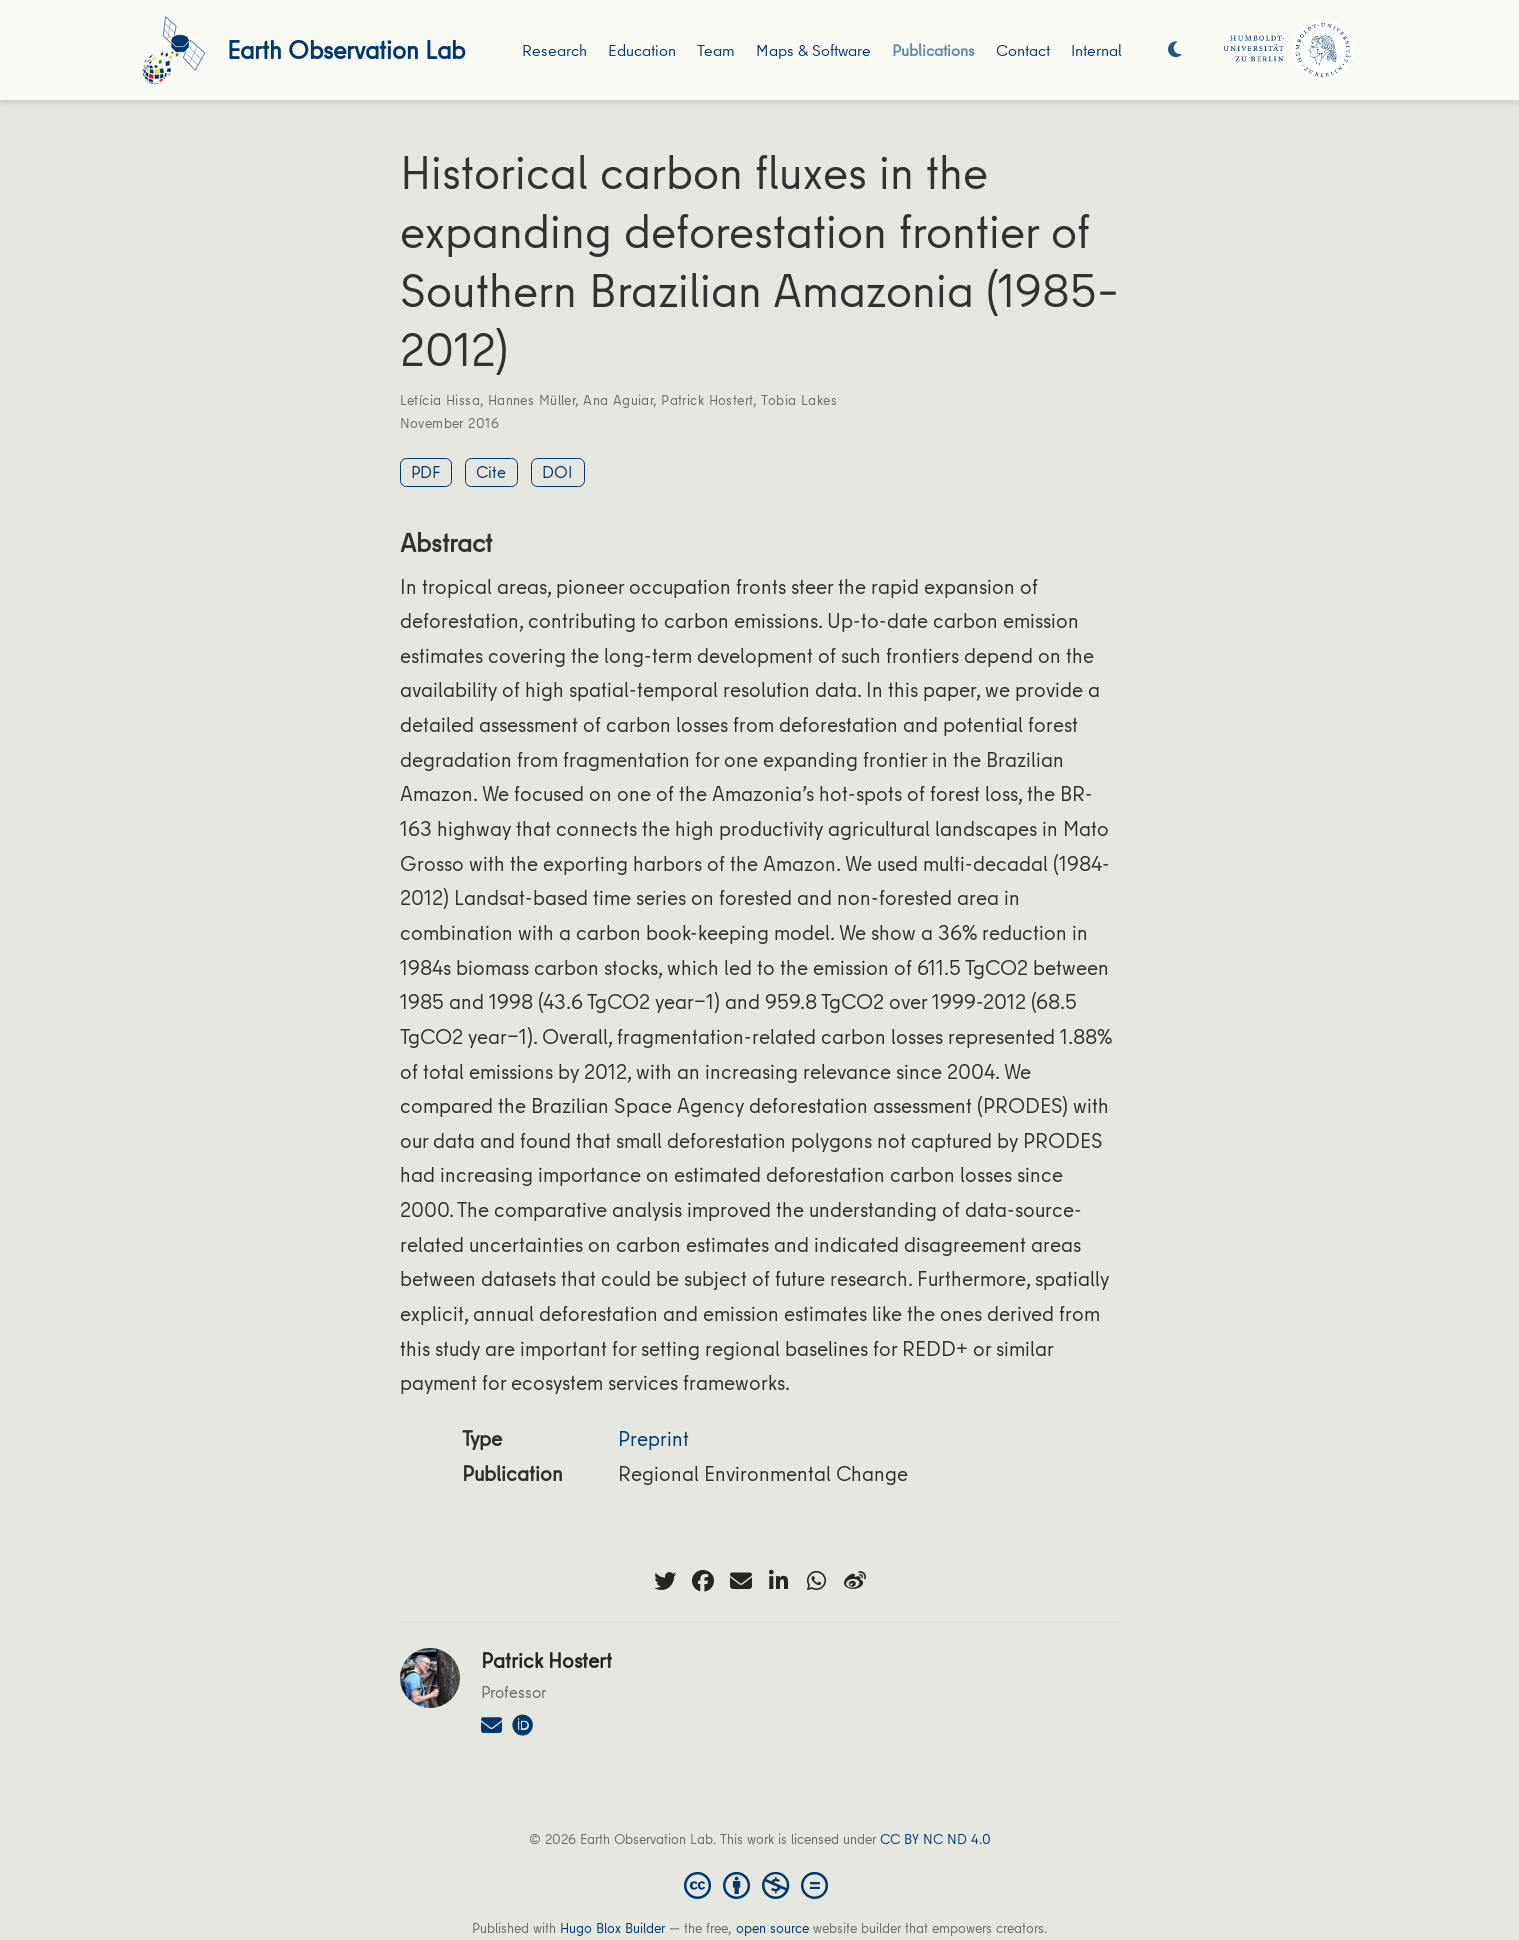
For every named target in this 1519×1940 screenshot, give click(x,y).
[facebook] (703, 1581)
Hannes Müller (531, 400)
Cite (491, 471)
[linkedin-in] (779, 1581)
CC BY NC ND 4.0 (935, 1839)
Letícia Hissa (440, 400)
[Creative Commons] (760, 1884)
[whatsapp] (817, 1581)
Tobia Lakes (799, 400)
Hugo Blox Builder (612, 1928)
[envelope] (741, 1581)
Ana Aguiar (618, 400)
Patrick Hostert (707, 400)
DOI (557, 471)
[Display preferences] (1175, 50)
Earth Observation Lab (346, 49)
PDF (425, 471)
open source (772, 1928)
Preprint (653, 1438)
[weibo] (855, 1581)
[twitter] (665, 1581)
